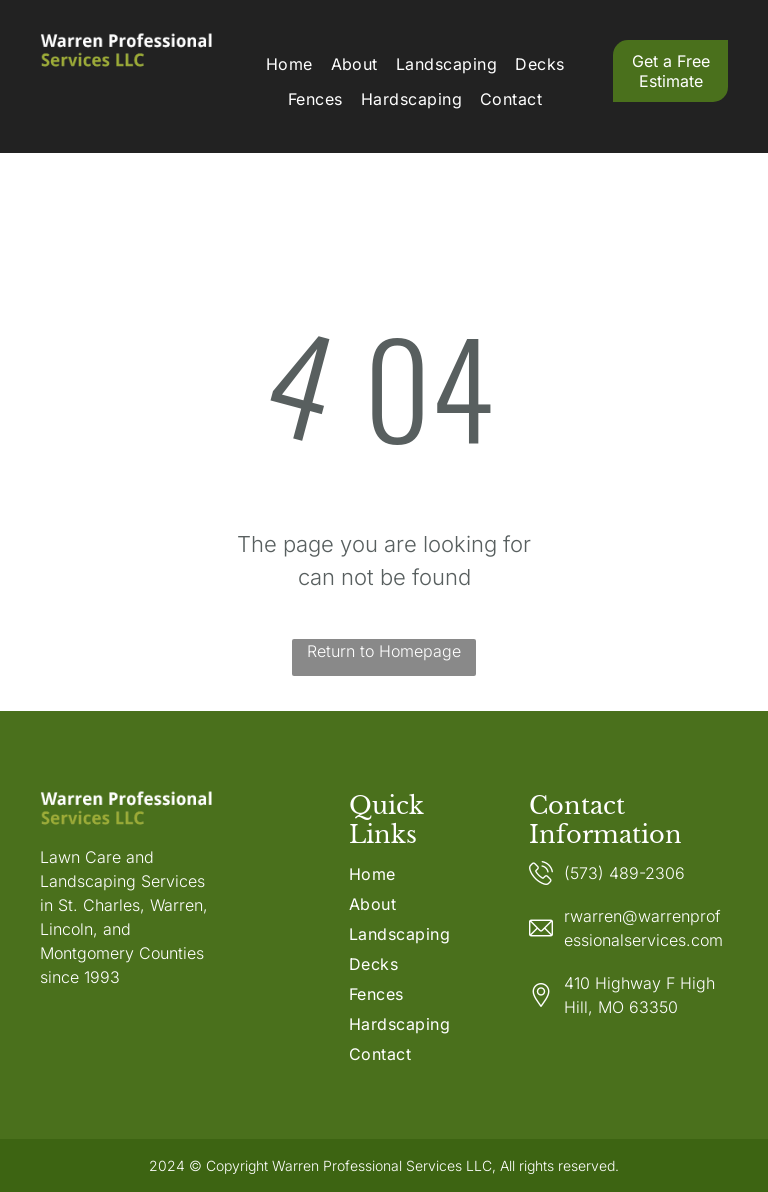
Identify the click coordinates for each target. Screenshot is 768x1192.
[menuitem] (289, 64)
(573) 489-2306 (624, 873)
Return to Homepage (384, 651)
